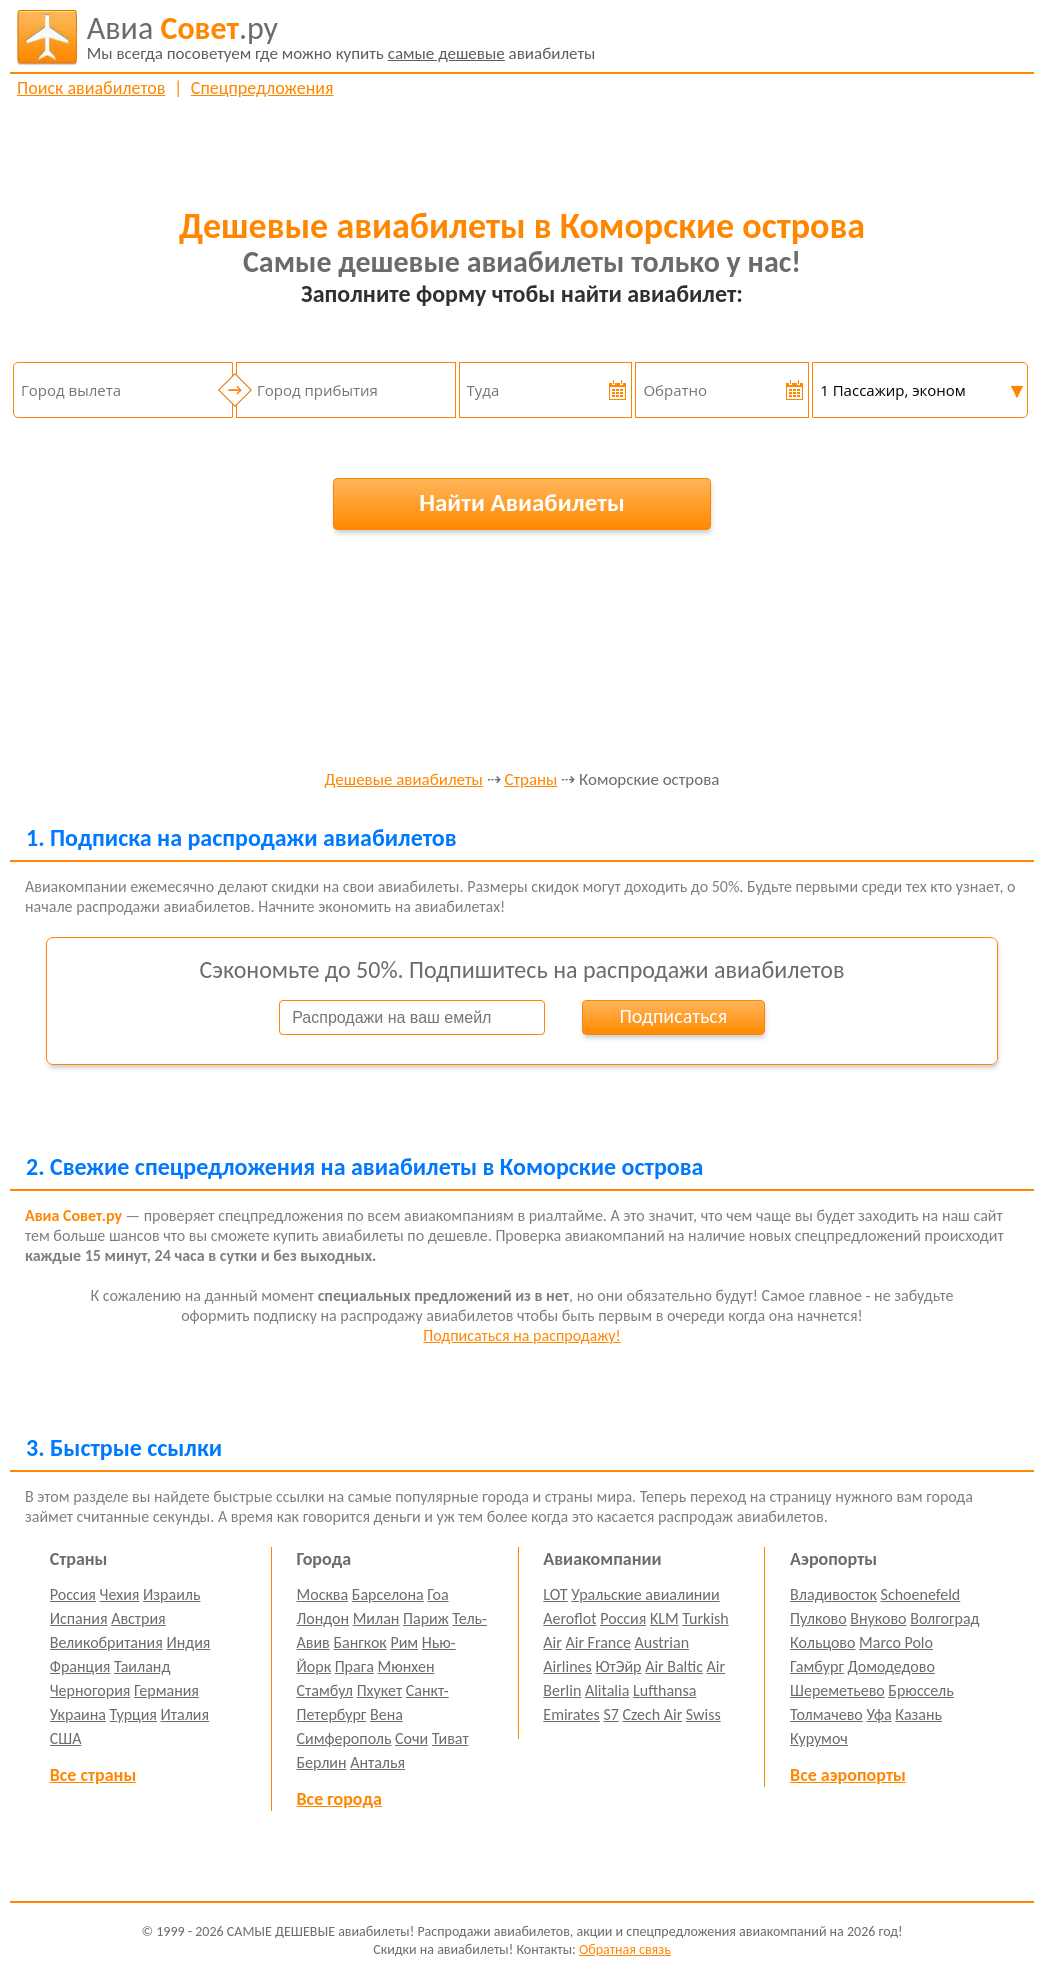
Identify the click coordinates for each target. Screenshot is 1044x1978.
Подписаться (673, 1016)
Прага (354, 1666)
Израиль (171, 1594)
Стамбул (325, 1690)
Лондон (323, 1618)
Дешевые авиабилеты (404, 780)
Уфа (878, 1714)
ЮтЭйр (618, 1666)
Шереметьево (837, 1690)
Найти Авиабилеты (522, 502)
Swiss (703, 1714)
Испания (79, 1618)
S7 (610, 1714)
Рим (404, 1642)
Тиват (450, 1738)
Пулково (818, 1618)
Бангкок (359, 1642)
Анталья (377, 1762)
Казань (918, 1714)
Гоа (437, 1594)
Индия (188, 1642)
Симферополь (344, 1738)
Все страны (93, 1775)
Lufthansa (664, 1690)
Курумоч (819, 1738)
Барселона (388, 1594)
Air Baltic (674, 1666)
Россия (73, 1594)
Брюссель (920, 1690)
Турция (133, 1714)
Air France (598, 1642)
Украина (78, 1714)
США (66, 1738)
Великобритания (106, 1642)
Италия (185, 1714)
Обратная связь (625, 1949)
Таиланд (142, 1666)
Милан (376, 1618)
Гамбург (817, 1666)
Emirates (571, 1714)
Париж (426, 1618)
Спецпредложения (262, 88)
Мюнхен (405, 1666)
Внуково (878, 1618)
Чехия (120, 1594)
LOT (555, 1594)
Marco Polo (896, 1642)
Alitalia (607, 1690)
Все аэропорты (848, 1775)
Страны (530, 780)
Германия (166, 1690)
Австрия (138, 1618)
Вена (386, 1714)
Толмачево (826, 1714)
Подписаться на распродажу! (521, 1335)
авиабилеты (341, 37)
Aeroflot (569, 1618)
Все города (339, 1799)
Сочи (411, 1738)
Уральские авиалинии (645, 1594)
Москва (323, 1594)
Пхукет (379, 1690)
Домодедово (891, 1666)
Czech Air (652, 1714)
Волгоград (944, 1618)
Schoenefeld (921, 1594)
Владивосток (833, 1594)
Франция (80, 1666)
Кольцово (822, 1642)
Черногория (90, 1690)
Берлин (322, 1762)
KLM (664, 1618)
